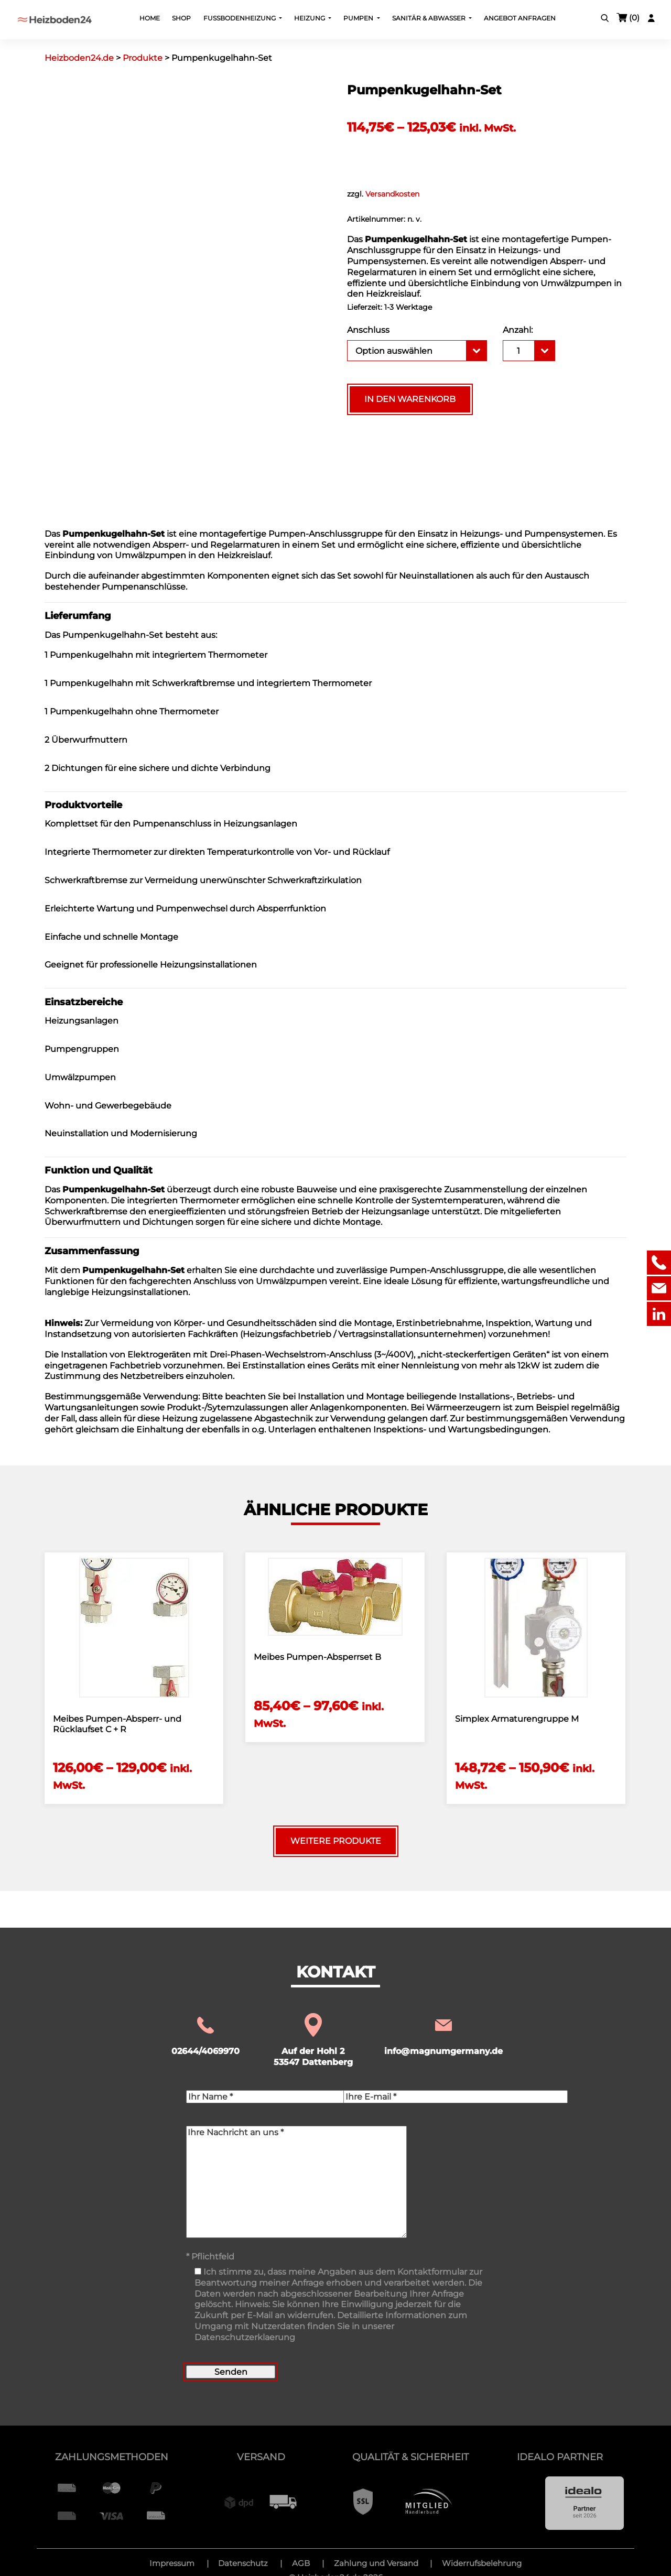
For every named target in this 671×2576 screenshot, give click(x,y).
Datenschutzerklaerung (244, 2337)
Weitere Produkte (335, 1841)
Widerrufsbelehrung (482, 2563)
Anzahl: (518, 330)
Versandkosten (392, 194)
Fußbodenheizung (240, 18)
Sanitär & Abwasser (429, 18)
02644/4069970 (205, 2035)
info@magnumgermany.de (443, 2035)
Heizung (310, 18)
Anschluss (368, 330)
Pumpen (359, 18)
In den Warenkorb (410, 399)
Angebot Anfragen (520, 18)
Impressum (171, 2563)
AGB (301, 2563)
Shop (181, 18)
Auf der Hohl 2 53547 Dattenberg (313, 2041)
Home (149, 18)
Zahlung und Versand (376, 2563)
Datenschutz (243, 2563)
